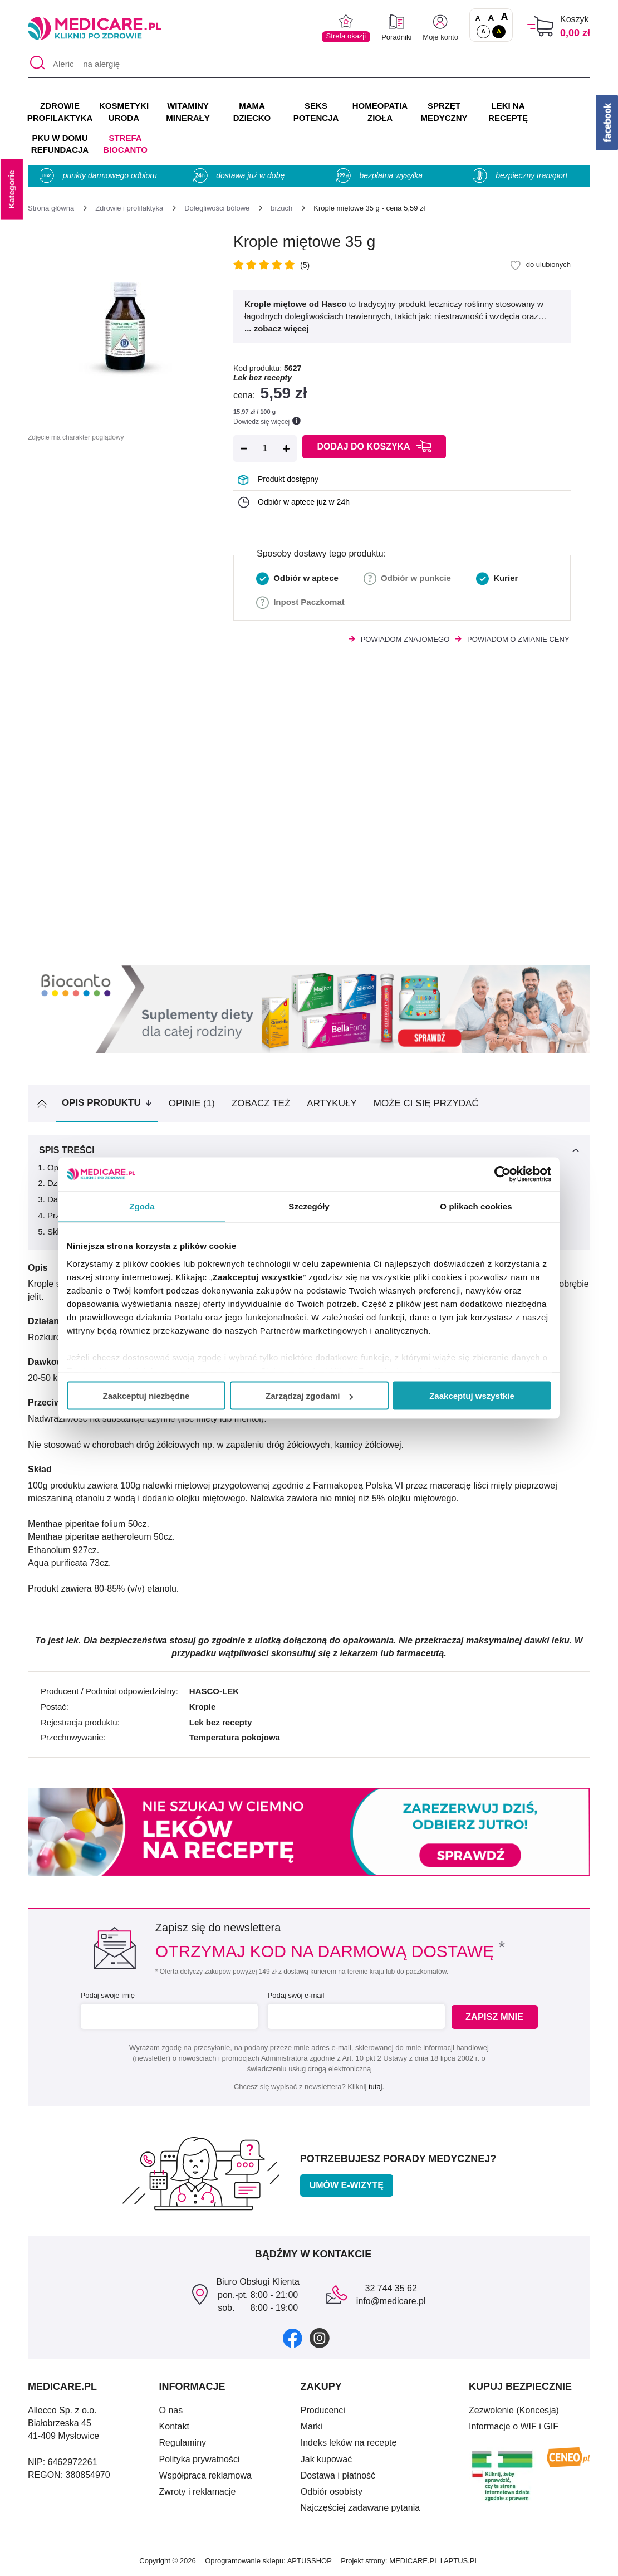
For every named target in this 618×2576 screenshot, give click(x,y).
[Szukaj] (36, 64)
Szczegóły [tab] (308, 1206)
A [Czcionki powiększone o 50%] (491, 17)
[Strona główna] (51, 208)
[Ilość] (265, 448)
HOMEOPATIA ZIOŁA (380, 112)
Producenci (323, 2410)
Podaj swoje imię (106, 1995)
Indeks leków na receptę (349, 2442)
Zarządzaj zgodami (309, 1396)
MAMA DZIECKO (252, 112)
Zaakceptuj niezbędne (146, 1396)
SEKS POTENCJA (316, 112)
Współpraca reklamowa (205, 2475)
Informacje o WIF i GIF (513, 2426)
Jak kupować (326, 2459)
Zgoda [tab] (142, 1206)
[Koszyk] (540, 26)
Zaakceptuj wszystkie (471, 1396)
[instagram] (320, 2338)
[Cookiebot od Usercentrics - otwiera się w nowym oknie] (502, 1174)
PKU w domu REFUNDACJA (60, 144)
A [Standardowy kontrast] (483, 31)
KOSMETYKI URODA (124, 112)
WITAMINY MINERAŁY (187, 112)
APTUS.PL (461, 2561)
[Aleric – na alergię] (309, 64)
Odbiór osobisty (331, 2491)
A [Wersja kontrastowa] (499, 31)
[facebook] (292, 2338)
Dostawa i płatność (338, 2475)
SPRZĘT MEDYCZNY (443, 112)
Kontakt (174, 2426)
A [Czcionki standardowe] (477, 18)
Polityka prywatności (199, 2459)
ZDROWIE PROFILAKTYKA (60, 112)
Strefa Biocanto (125, 144)
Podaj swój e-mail (294, 1995)
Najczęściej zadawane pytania (360, 2507)
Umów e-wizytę (347, 2185)
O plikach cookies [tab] (476, 1206)
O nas (171, 2410)
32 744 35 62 (390, 2288)
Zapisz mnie (496, 2017)
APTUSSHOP (309, 2561)
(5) (305, 265)
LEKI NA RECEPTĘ (508, 112)
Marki (311, 2426)
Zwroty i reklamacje (197, 2491)
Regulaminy (182, 2442)
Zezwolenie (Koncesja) (514, 2410)
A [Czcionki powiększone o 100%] (504, 17)
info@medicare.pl (391, 2301)
